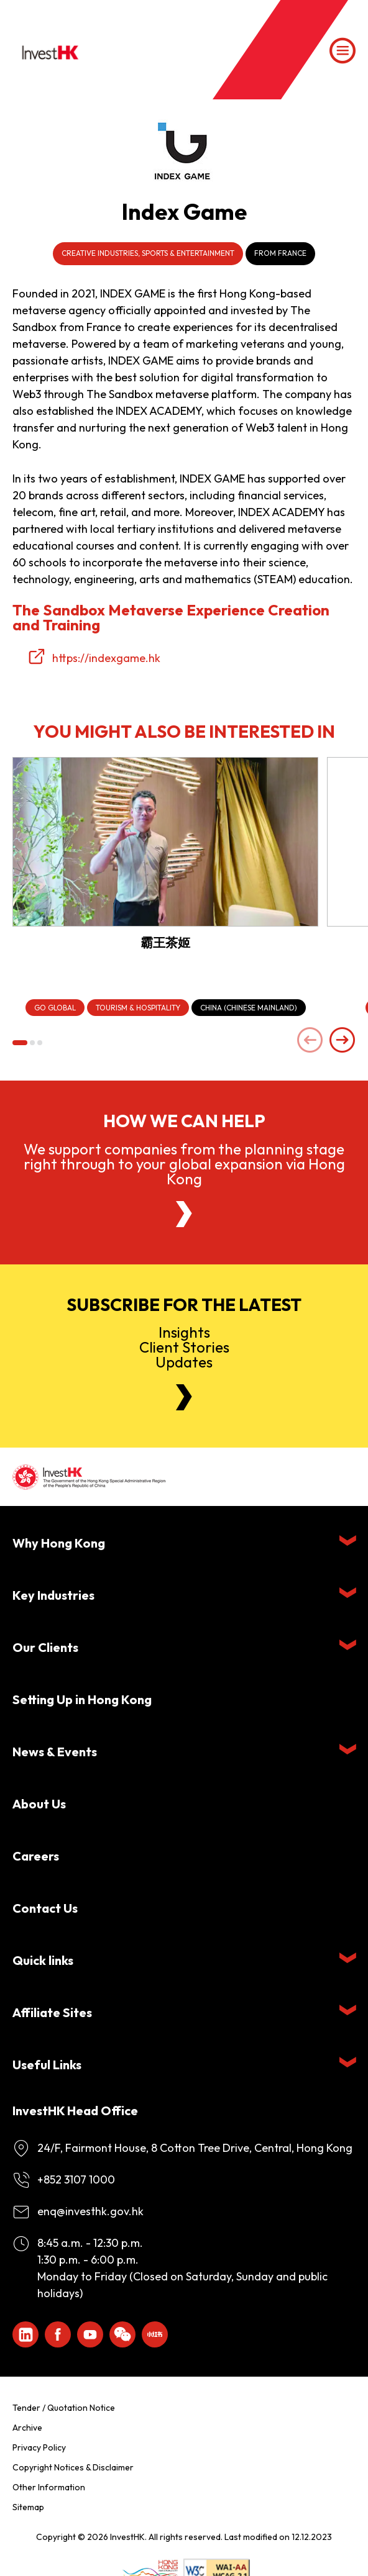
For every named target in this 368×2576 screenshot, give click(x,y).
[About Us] (184, 1214)
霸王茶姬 (165, 942)
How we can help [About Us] (184, 1121)
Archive (27, 2427)
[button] (19, 1042)
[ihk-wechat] (122, 2334)
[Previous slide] (310, 1041)
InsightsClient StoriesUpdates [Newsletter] (184, 1347)
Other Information (48, 2487)
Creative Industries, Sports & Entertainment (148, 253)
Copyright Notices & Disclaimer (73, 2467)
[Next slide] (342, 1041)
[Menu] (342, 51)
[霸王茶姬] (165, 842)
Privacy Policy (39, 2447)
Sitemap (28, 2507)
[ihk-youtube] (90, 2334)
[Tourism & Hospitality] (138, 1007)
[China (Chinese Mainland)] (248, 1007)
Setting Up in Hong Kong (82, 1699)
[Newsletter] (184, 1397)
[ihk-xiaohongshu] (155, 2334)
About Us (39, 1804)
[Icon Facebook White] (58, 2334)
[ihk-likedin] (25, 2334)
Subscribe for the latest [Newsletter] (184, 1304)
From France (280, 253)
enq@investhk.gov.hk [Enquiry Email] (90, 2211)
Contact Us (45, 1908)
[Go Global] (55, 1007)
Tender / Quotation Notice (63, 2407)
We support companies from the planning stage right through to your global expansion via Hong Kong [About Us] (184, 1164)
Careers (35, 1856)
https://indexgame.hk (106, 658)
